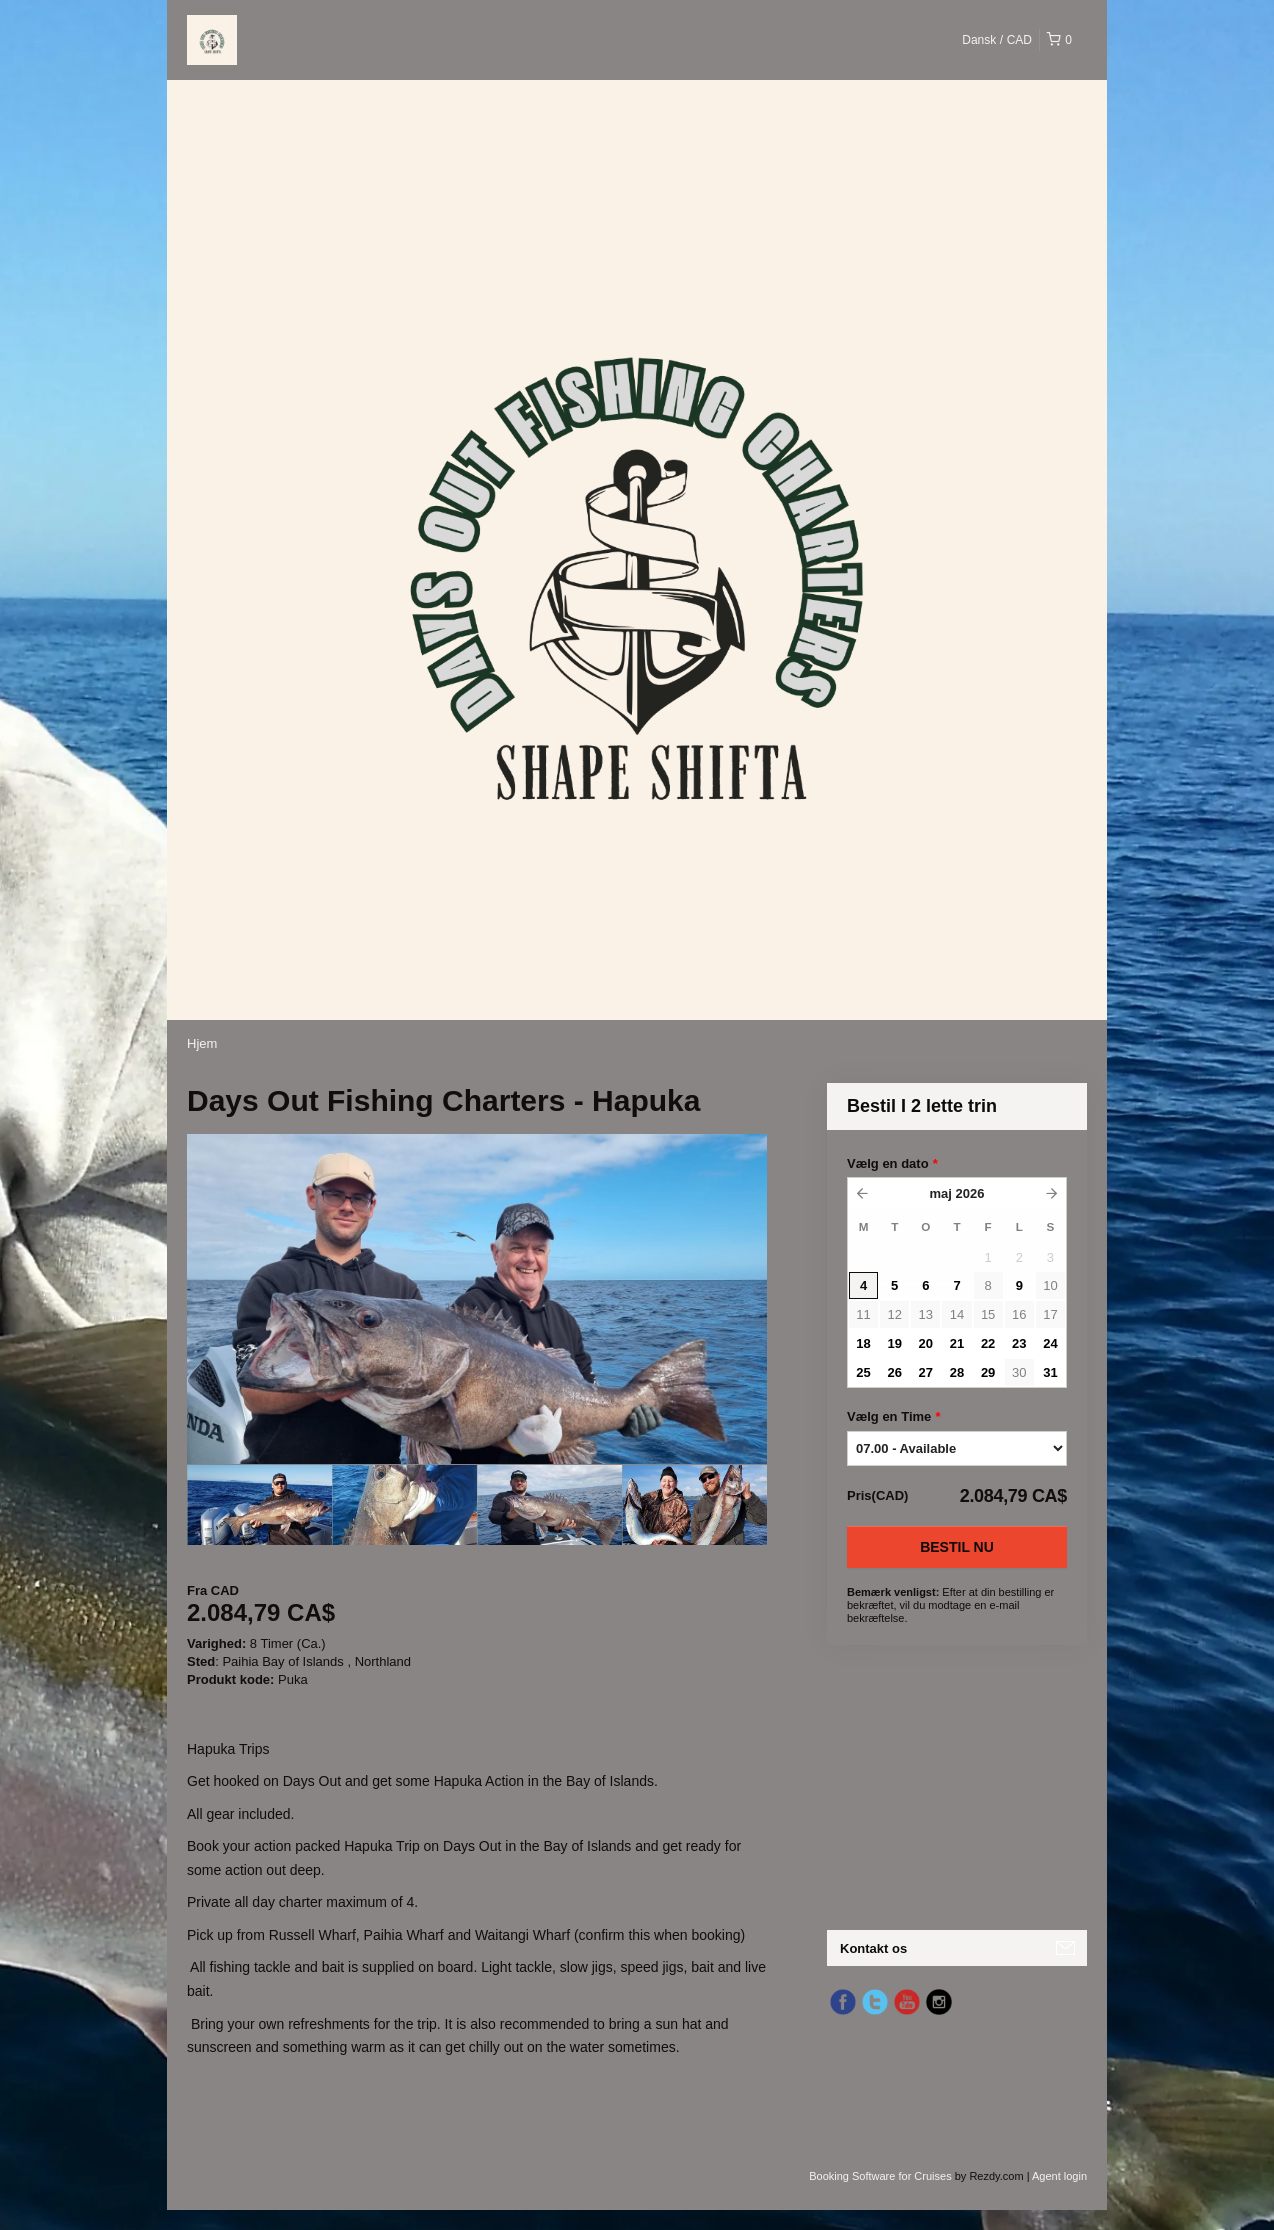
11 (863, 1314)
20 (926, 1343)
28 (957, 1372)
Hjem (202, 1043)
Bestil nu (957, 1547)
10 (1050, 1285)
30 (1019, 1372)
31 (1050, 1372)
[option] (259, 1505)
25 (863, 1372)
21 (957, 1343)
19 (894, 1343)
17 (1050, 1314)
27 (926, 1372)
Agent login (1059, 2176)
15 (988, 1314)
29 (988, 1372)
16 (1019, 1314)
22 (988, 1343)
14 (957, 1314)
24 (1050, 1343)
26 (894, 1372)
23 (1019, 1343)
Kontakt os (873, 1948)
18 (863, 1343)
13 (926, 1314)
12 (894, 1314)
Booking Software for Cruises (882, 2176)
